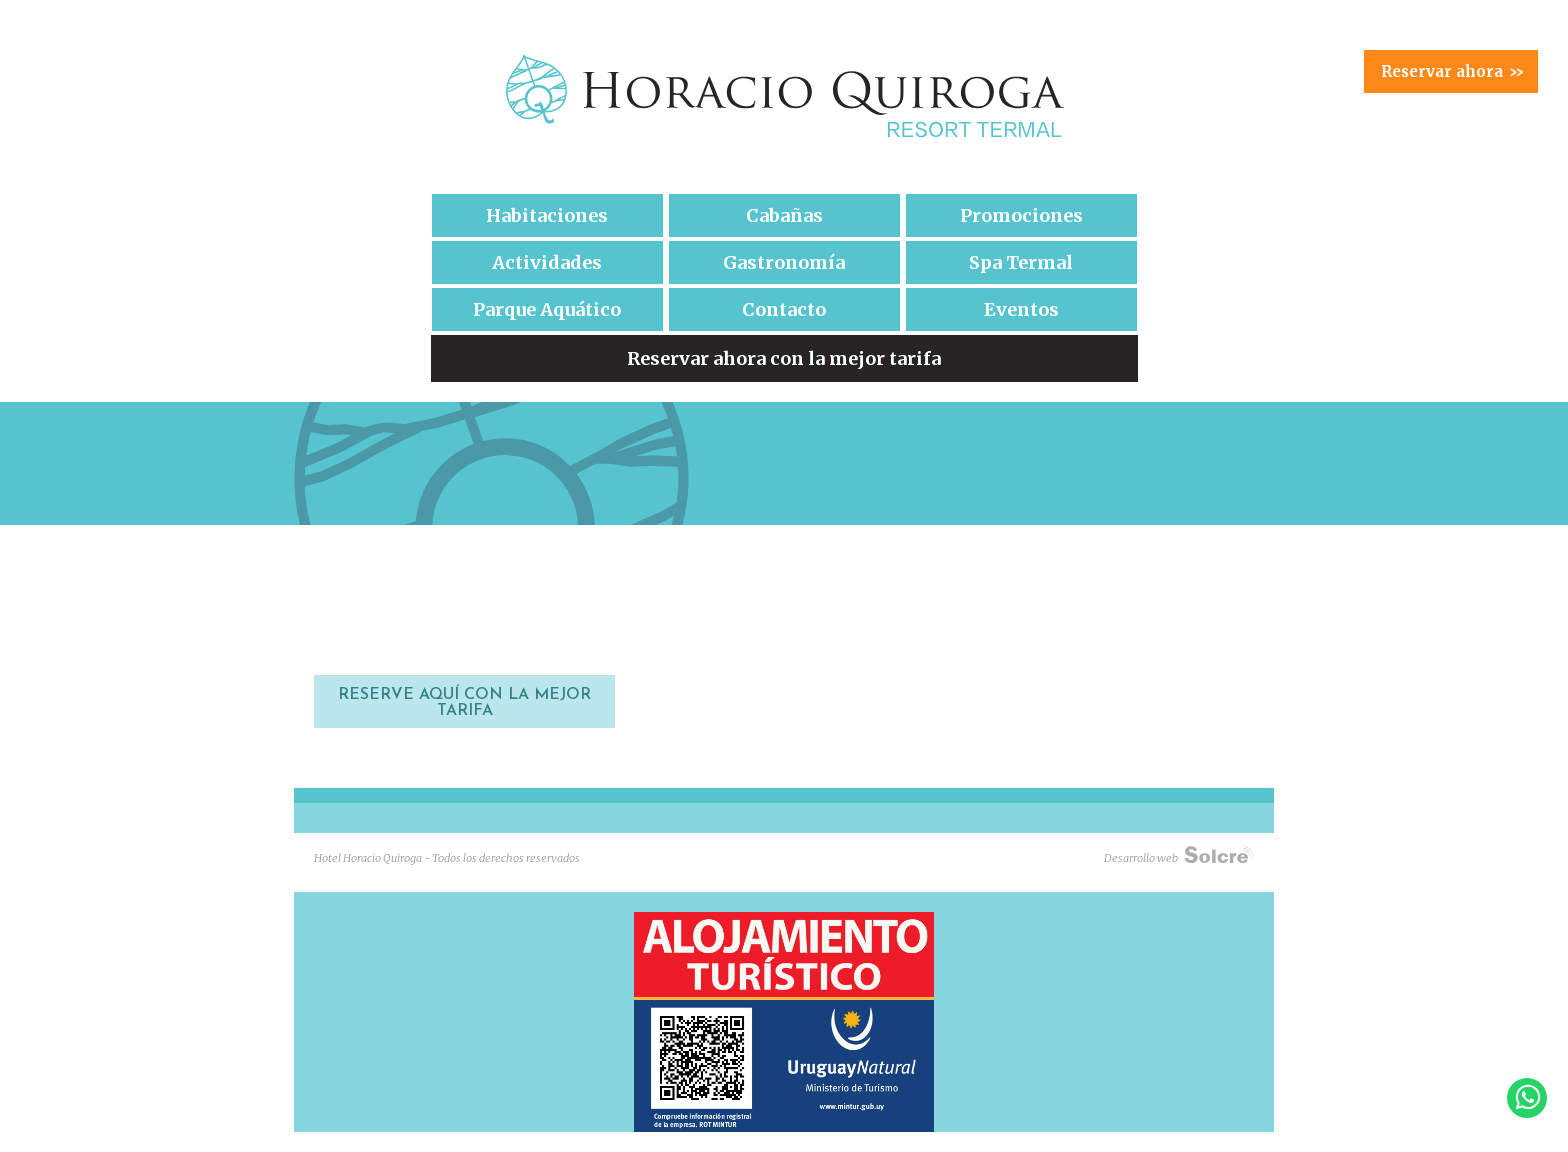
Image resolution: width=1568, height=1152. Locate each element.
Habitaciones (547, 215)
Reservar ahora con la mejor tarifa (784, 358)
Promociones (1021, 215)
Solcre (1219, 854)
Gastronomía (784, 262)
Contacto (784, 309)
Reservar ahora (1452, 71)
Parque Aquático (547, 309)
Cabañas (784, 215)
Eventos (1021, 309)
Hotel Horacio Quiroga (784, 96)
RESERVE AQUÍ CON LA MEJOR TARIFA (464, 703)
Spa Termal (1021, 262)
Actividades (547, 262)
